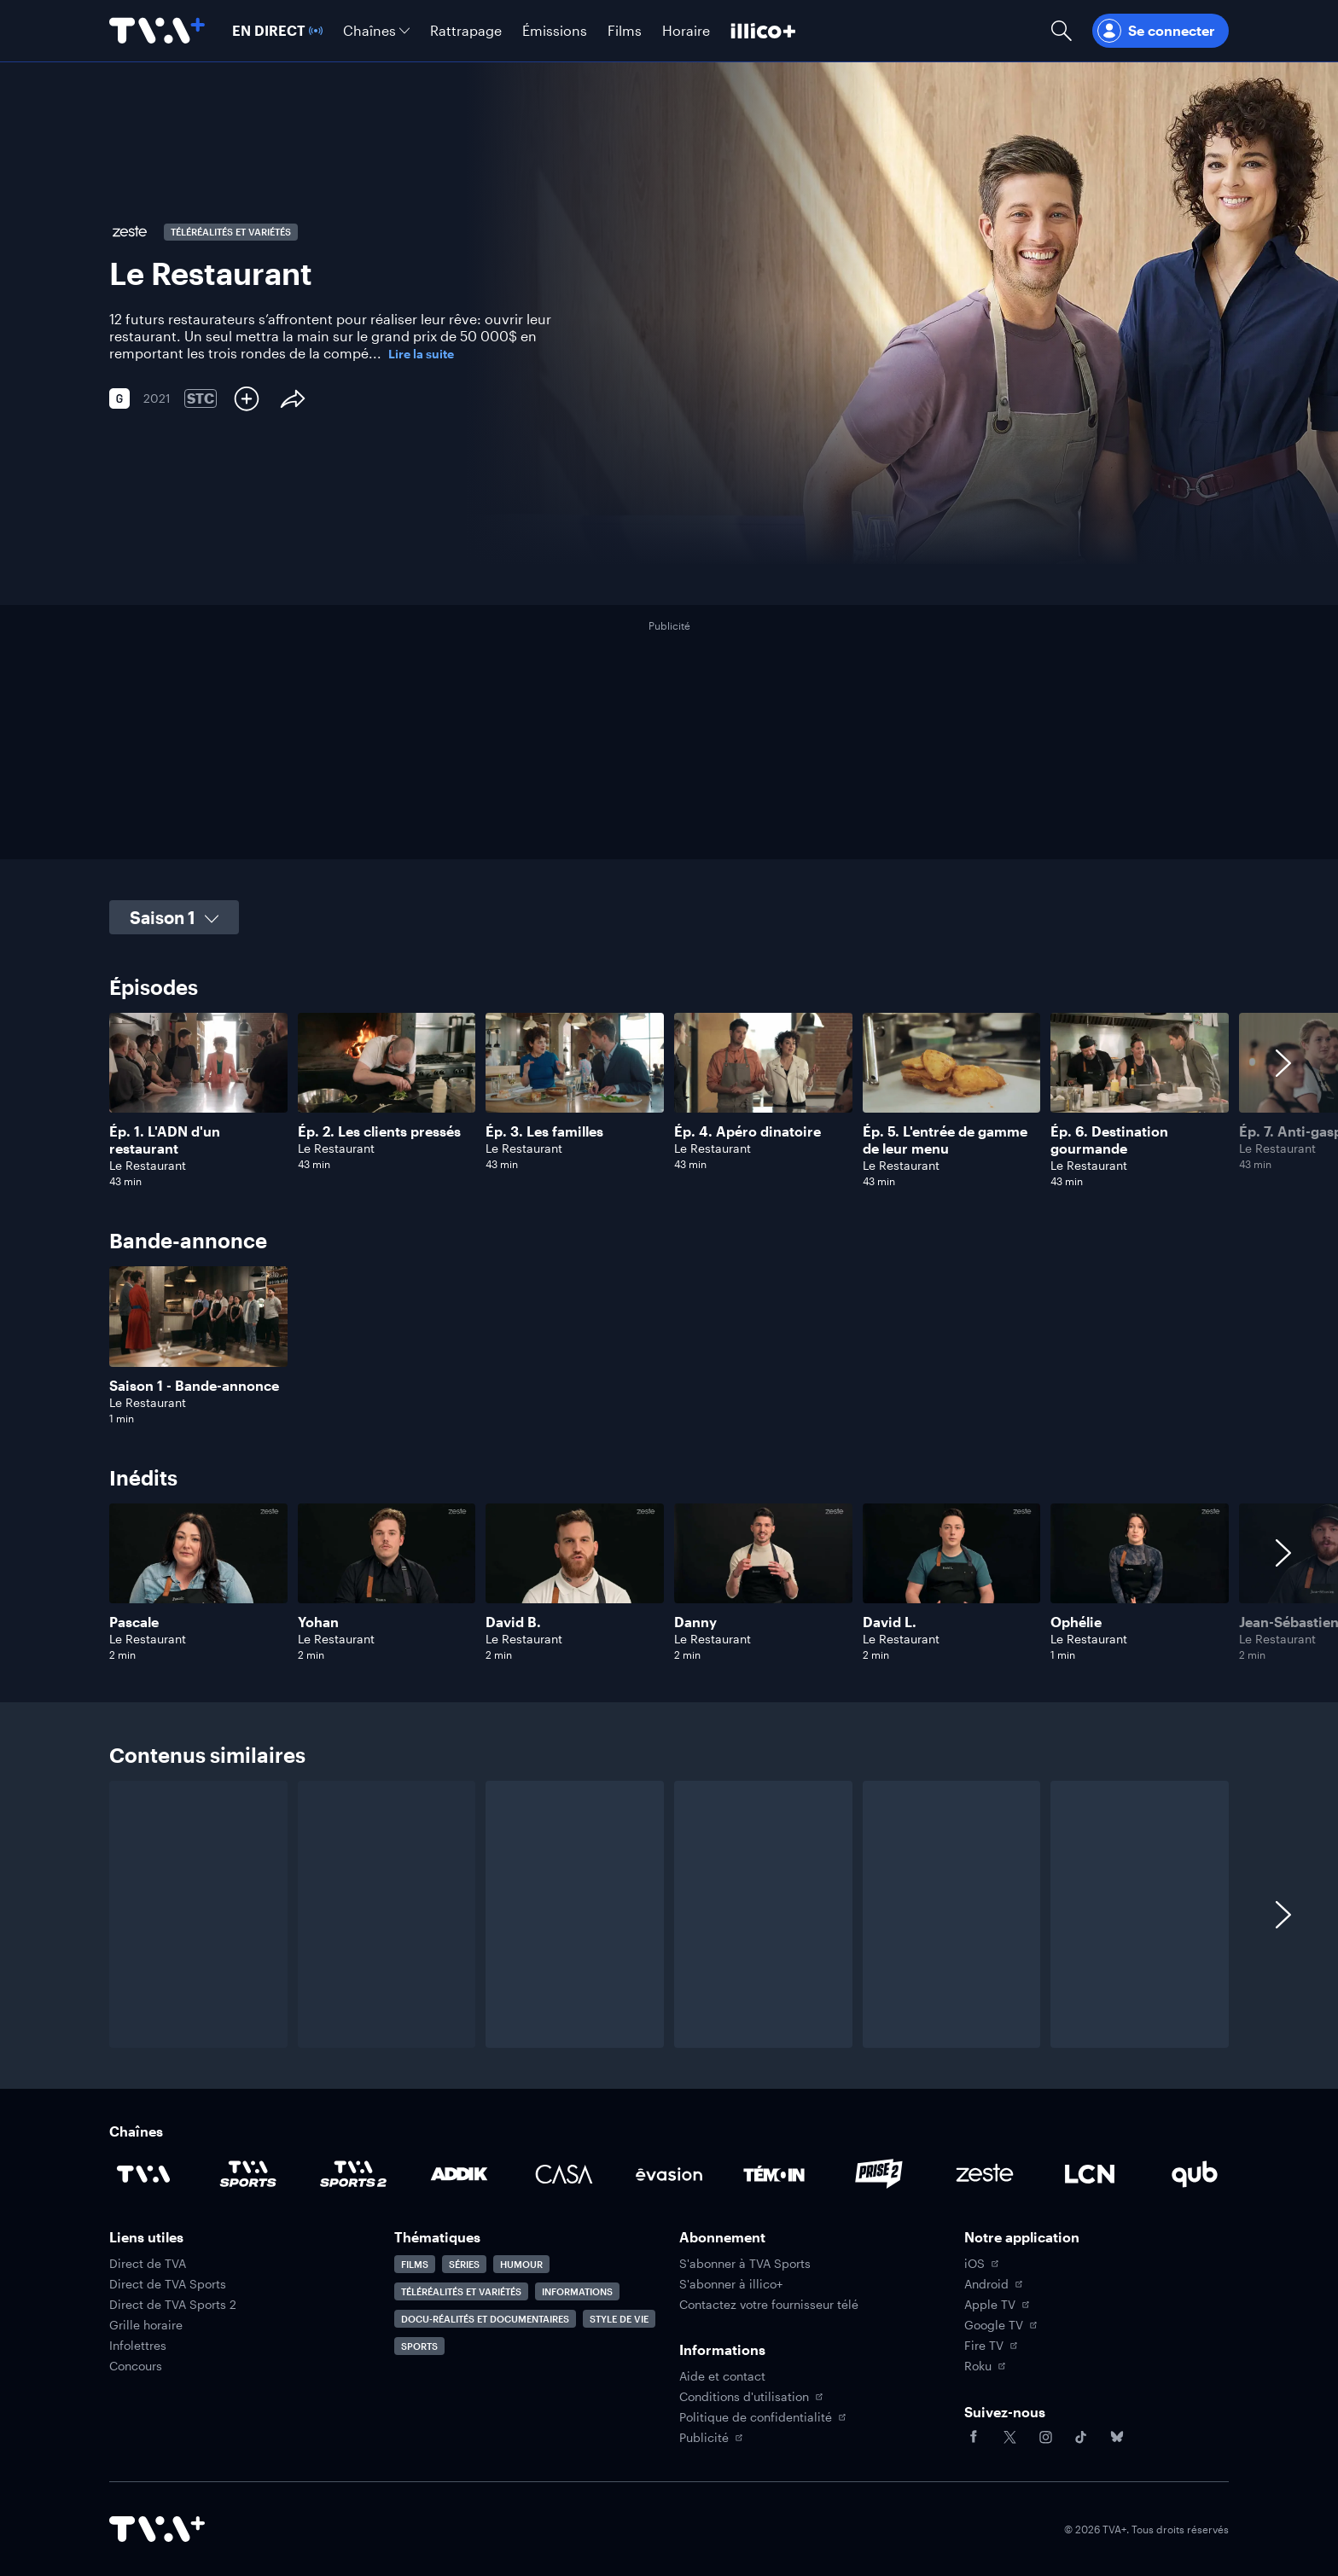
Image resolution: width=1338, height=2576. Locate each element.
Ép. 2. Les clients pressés (379, 1131)
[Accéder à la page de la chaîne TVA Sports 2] (353, 2174)
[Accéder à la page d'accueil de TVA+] (157, 2529)
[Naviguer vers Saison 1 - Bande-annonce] (198, 1345)
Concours (135, 2366)
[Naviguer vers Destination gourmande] (1139, 1100)
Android (993, 2284)
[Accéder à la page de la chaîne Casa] (564, 2174)
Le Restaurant (147, 1165)
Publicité (710, 2438)
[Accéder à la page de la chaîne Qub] (1195, 2174)
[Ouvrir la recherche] (1061, 30)
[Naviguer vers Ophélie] (1139, 1582)
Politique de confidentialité (762, 2417)
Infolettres (137, 2345)
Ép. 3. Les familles (544, 1131)
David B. (513, 1622)
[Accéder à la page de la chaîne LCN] (1090, 2174)
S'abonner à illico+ (730, 2284)
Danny (695, 1622)
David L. (889, 1622)
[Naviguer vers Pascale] (198, 1582)
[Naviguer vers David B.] (575, 1582)
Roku (984, 2366)
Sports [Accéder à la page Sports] (419, 2346)
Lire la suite (421, 354)
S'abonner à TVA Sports (745, 2264)
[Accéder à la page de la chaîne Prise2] (879, 2174)
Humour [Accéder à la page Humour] (521, 2264)
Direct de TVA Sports (167, 2284)
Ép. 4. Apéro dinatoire (747, 1131)
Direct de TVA (147, 2264)
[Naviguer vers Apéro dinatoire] (763, 1100)
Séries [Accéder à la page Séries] (464, 2264)
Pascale (134, 1622)
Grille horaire (146, 2325)
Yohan (318, 1622)
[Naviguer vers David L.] (952, 1582)
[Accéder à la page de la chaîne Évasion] (669, 2174)
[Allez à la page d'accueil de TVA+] (157, 30)
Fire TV (990, 2345)
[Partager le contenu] (292, 398)
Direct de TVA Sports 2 (172, 2304)
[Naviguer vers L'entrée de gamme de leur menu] (952, 1100)
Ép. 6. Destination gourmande (1109, 1139)
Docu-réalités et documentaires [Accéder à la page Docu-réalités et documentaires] (485, 2318)
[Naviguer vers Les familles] (575, 1100)
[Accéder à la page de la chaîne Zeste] (985, 2174)
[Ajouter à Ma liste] (246, 398)
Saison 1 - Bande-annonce (194, 1385)
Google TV (1000, 2325)
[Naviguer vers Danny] (763, 1582)
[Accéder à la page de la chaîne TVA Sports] (248, 2174)
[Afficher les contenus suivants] (1283, 1100)
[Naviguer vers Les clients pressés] (387, 1100)
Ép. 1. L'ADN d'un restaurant (164, 1139)
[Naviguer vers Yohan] (387, 1582)
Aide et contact (722, 2376)
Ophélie (1076, 1622)
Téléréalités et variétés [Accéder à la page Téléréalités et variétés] (461, 2291)
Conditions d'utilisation (751, 2397)
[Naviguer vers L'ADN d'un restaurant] (198, 1100)
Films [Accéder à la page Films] (414, 2264)
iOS (981, 2264)
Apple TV (996, 2304)
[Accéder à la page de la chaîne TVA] (143, 2174)
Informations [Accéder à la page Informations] (577, 2291)
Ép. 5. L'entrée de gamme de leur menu (945, 1139)
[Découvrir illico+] (763, 30)
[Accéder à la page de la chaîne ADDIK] (459, 2174)
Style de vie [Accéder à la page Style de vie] (619, 2318)
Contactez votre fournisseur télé (768, 2304)
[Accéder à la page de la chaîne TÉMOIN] (774, 2174)
